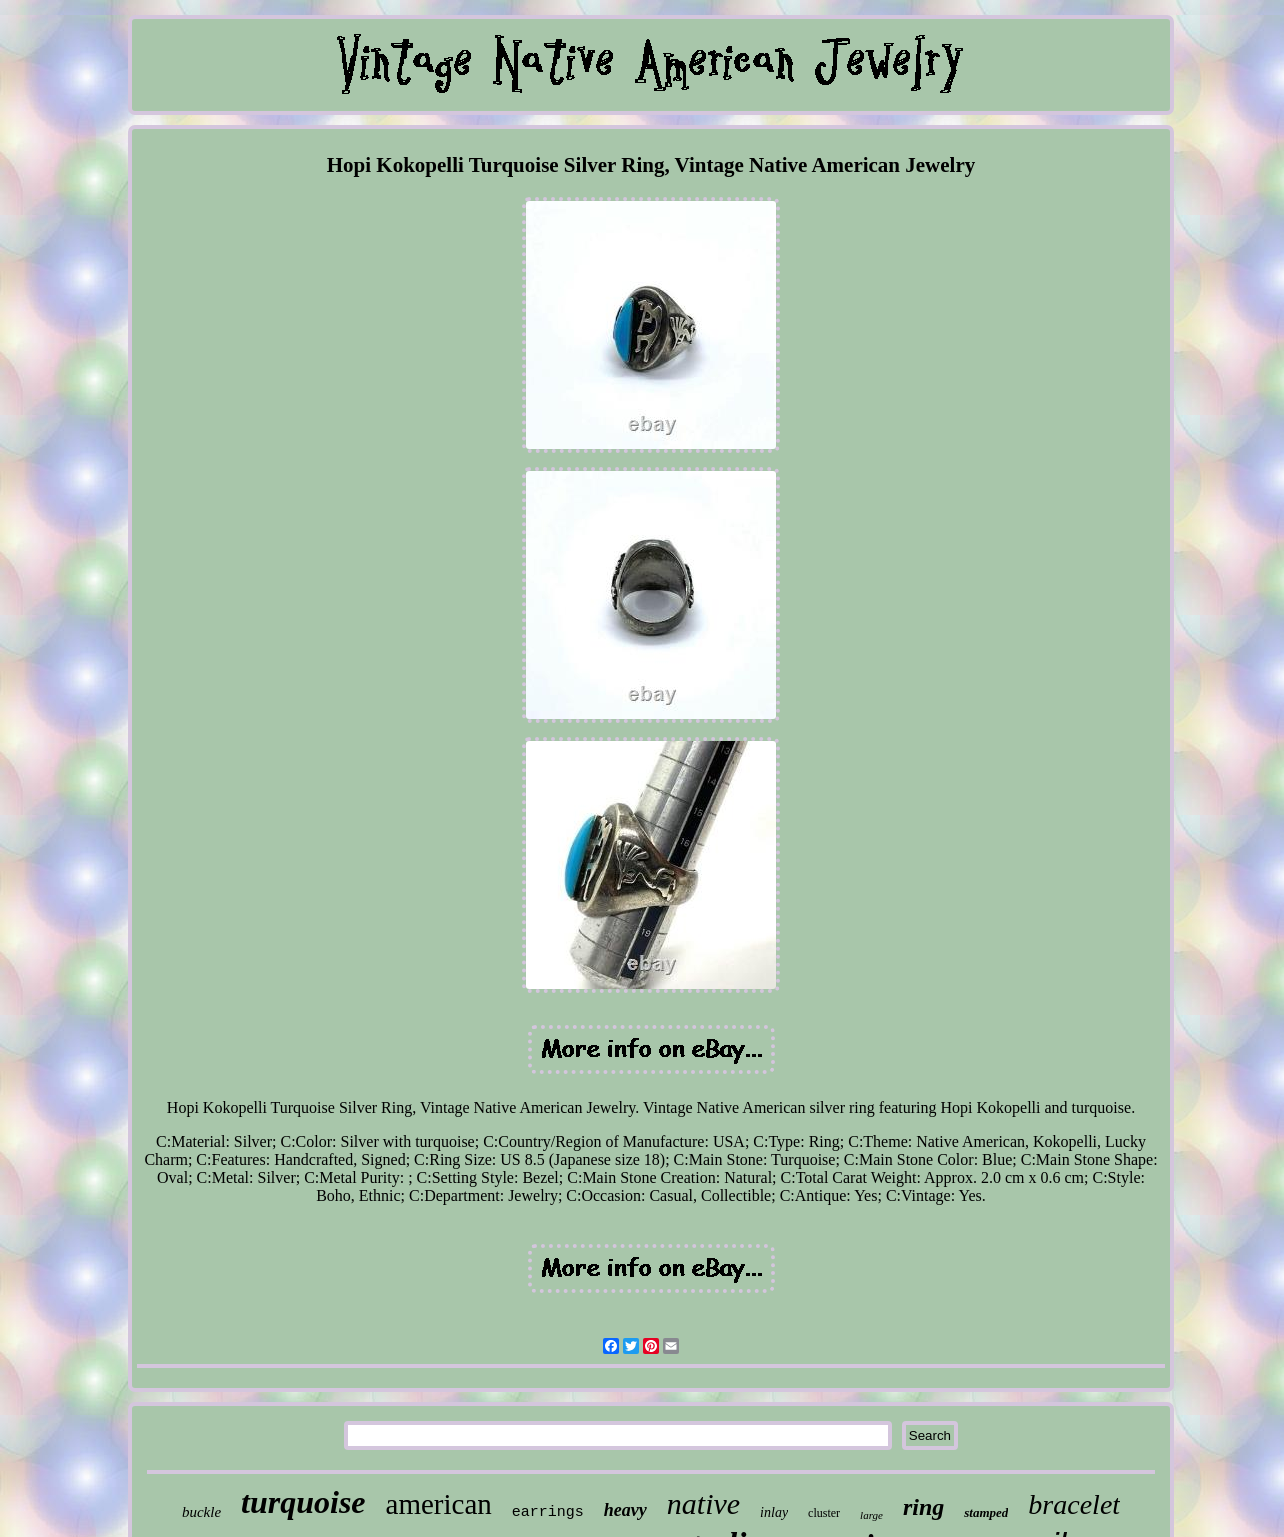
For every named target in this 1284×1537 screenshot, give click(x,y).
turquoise (303, 1502)
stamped (986, 1512)
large (871, 1515)
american (439, 1504)
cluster (824, 1513)
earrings (548, 1512)
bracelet (1074, 1504)
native (703, 1503)
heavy (625, 1510)
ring (923, 1507)
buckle (201, 1512)
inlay (774, 1512)
